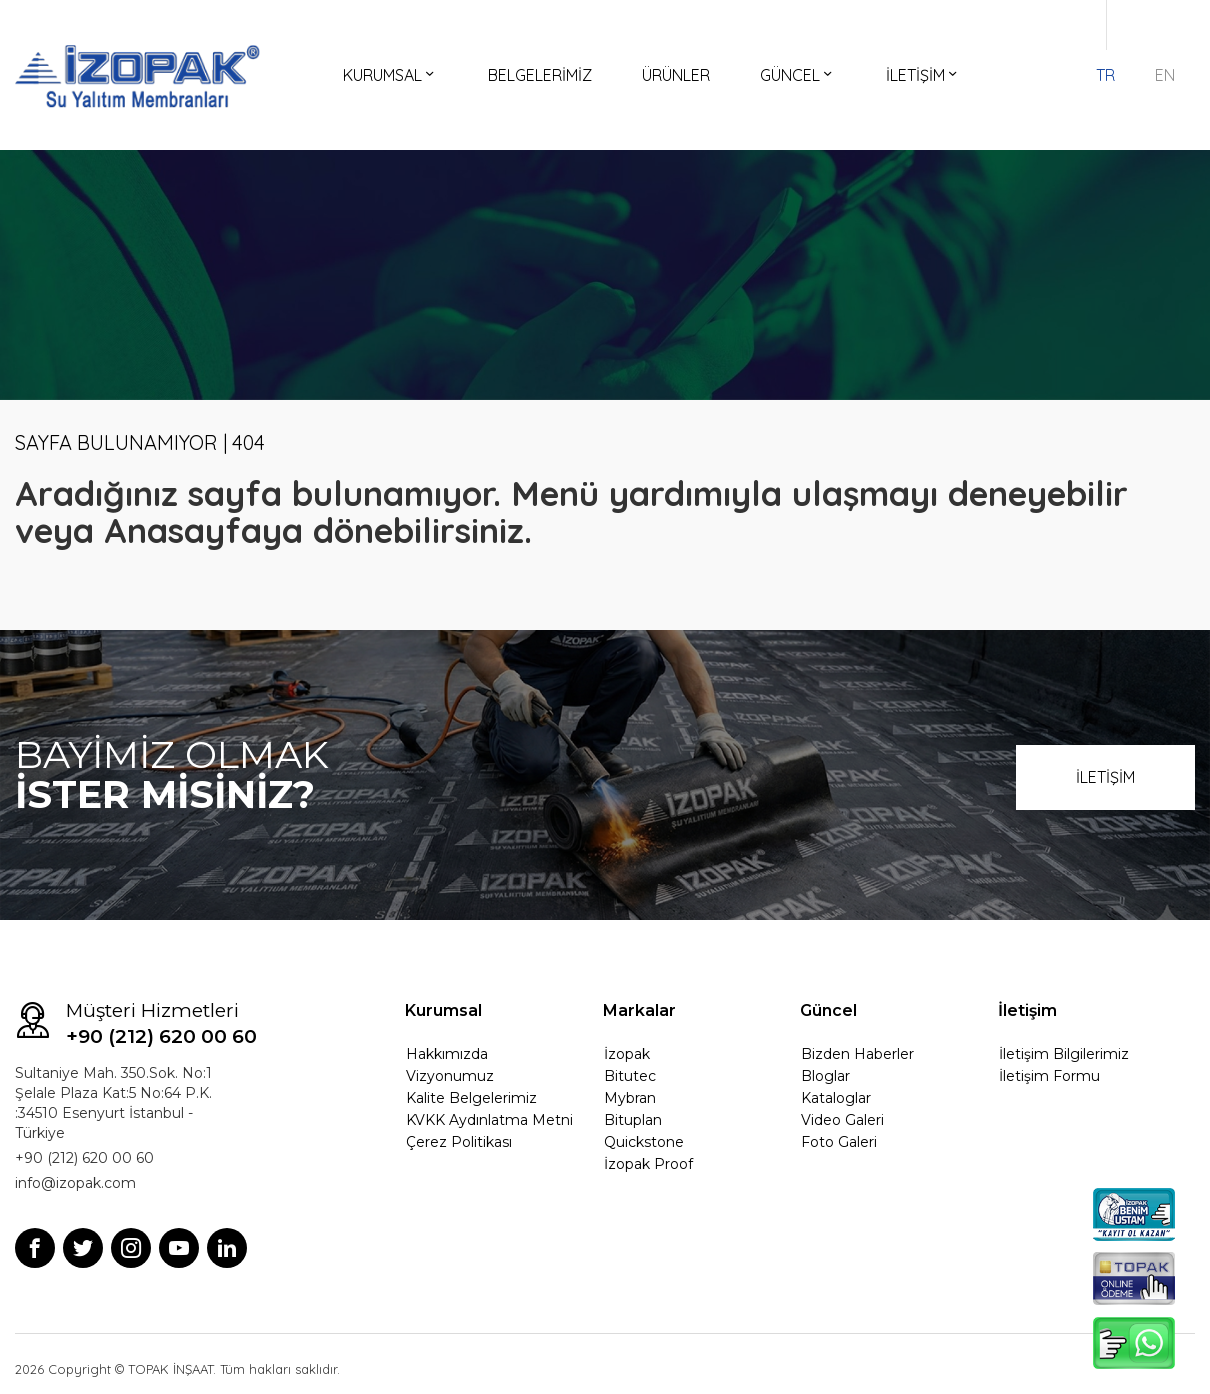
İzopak (627, 1054)
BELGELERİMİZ (540, 75)
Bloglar (825, 1076)
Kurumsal (443, 1010)
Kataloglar (836, 1098)
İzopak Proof (648, 1164)
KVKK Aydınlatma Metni (489, 1120)
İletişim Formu (1049, 1076)
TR (1105, 75)
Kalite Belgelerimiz (471, 1098)
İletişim (1027, 1010)
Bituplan (633, 1120)
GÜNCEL (798, 75)
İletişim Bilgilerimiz (1064, 1054)
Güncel (828, 1010)
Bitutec (630, 1076)
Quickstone (644, 1142)
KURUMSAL (390, 75)
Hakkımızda (447, 1054)
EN (1165, 75)
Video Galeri (842, 1120)
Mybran (630, 1098)
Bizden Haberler (857, 1054)
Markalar (639, 1010)
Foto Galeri (839, 1142)
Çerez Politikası (459, 1142)
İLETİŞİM (923, 75)
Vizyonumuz (450, 1076)
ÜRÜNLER (676, 75)
